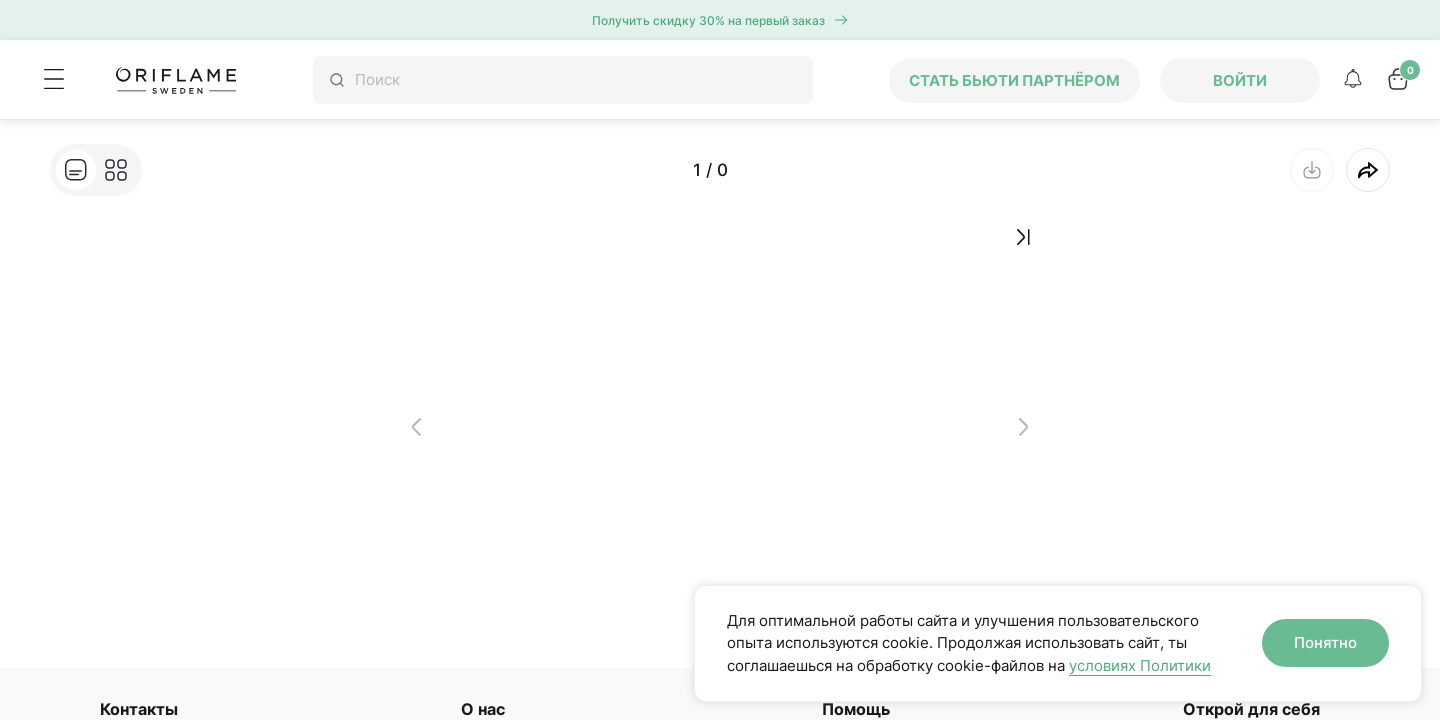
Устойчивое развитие (529, 660)
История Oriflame (516, 628)
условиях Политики (1140, 665)
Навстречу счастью (523, 691)
